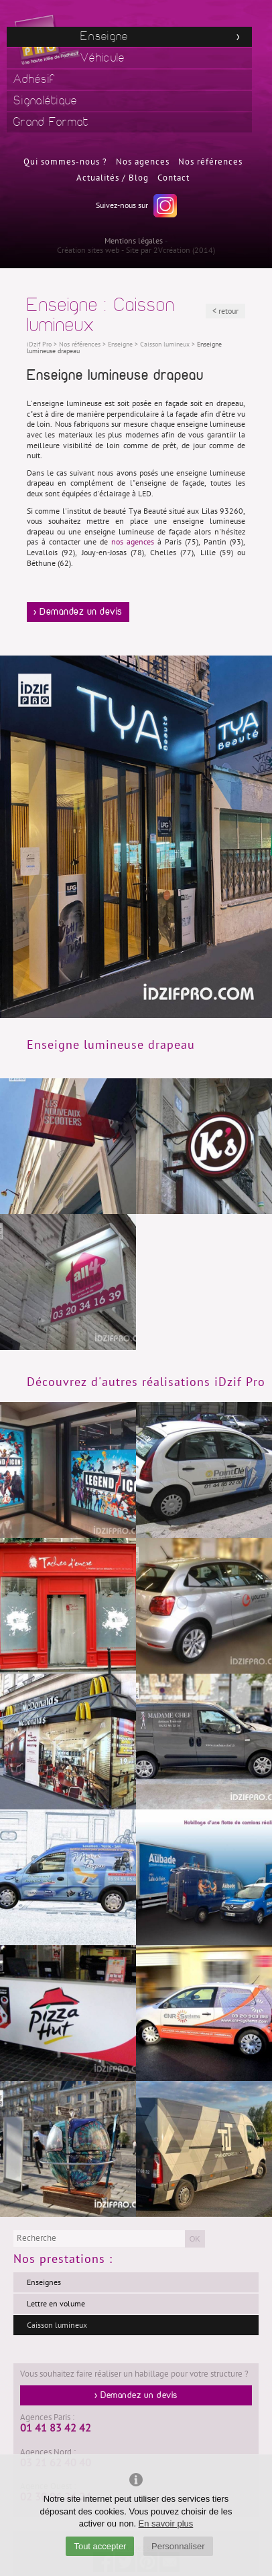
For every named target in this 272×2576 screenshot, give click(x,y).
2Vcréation (171, 250)
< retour (225, 311)
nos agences (132, 542)
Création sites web (88, 250)
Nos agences (142, 162)
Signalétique (45, 101)
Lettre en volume (56, 2303)
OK (195, 2239)
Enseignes (44, 2282)
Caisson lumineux (57, 2325)
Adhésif (34, 79)
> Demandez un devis (78, 612)
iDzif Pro (39, 344)
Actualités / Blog (112, 178)
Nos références (210, 162)
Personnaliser (178, 2546)
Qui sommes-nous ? (65, 162)
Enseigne (104, 36)
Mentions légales (134, 240)
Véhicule (102, 58)
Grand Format (51, 122)
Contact (173, 178)
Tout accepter (100, 2546)
